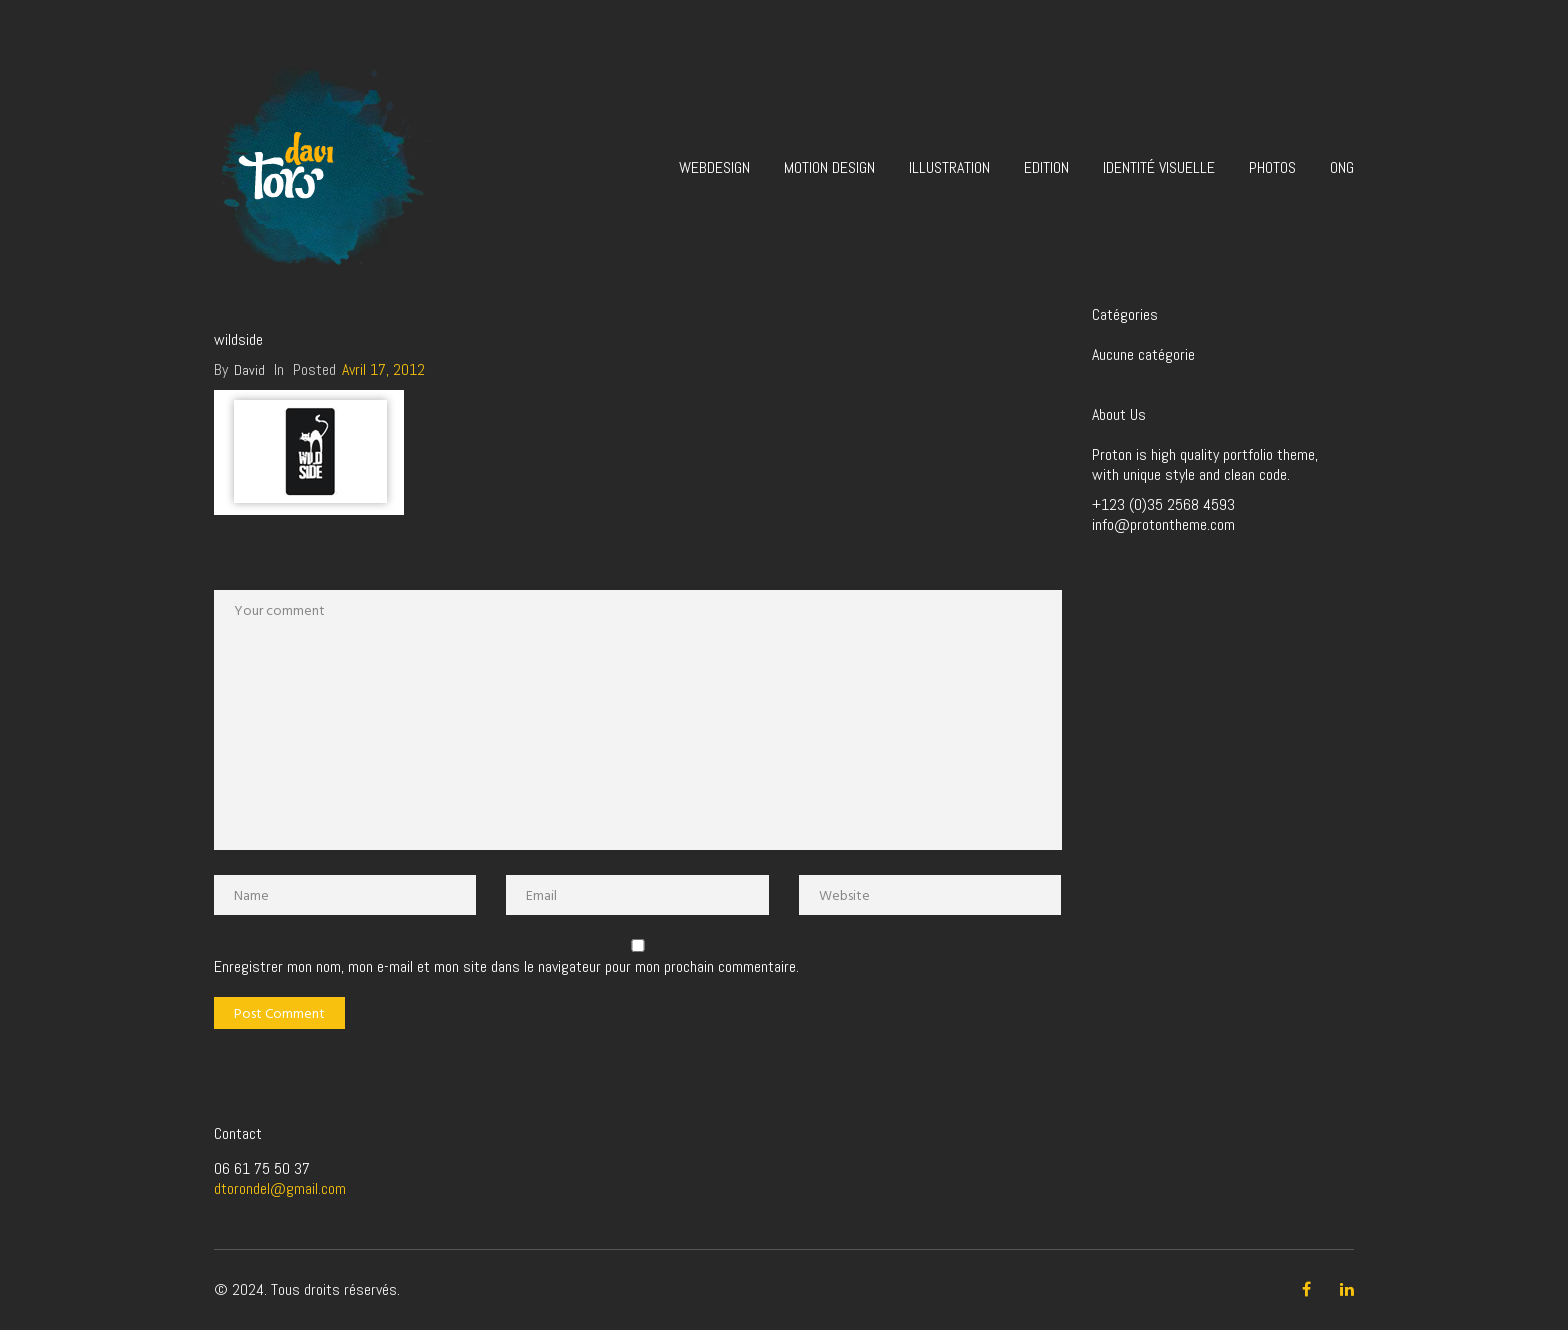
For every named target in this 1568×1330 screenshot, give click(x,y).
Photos (1272, 167)
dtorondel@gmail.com (280, 1188)
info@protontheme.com (1163, 524)
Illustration (949, 167)
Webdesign (714, 167)
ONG (1342, 167)
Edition (1046, 167)
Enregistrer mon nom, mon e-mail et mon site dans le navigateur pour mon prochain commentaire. (506, 967)
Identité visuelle (1159, 167)
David (249, 370)
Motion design (829, 167)
